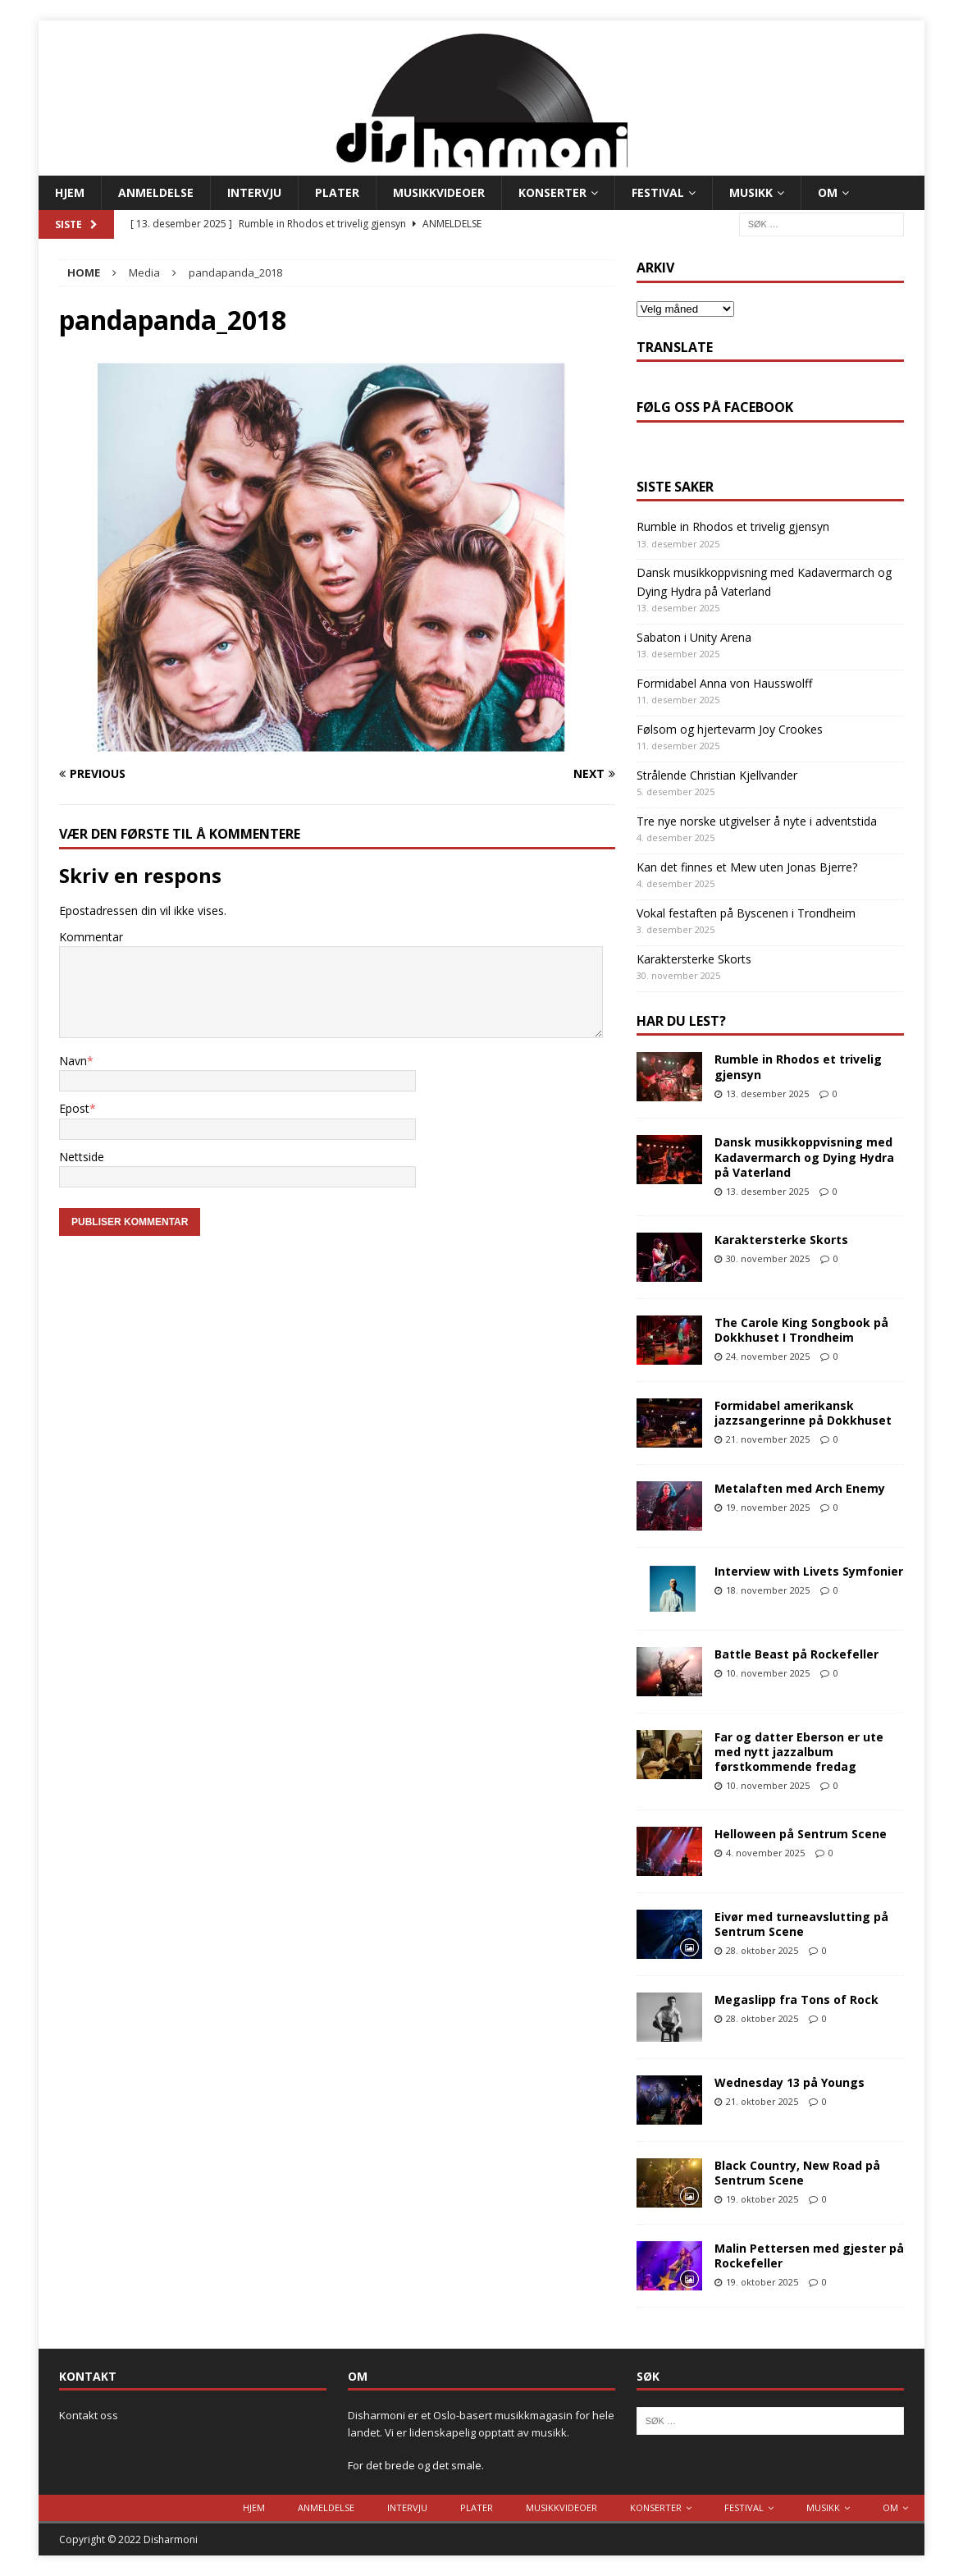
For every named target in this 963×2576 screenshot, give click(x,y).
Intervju (254, 192)
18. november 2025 (768, 1590)
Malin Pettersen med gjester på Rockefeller (809, 2255)
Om (827, 192)
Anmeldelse (156, 192)
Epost (74, 1108)
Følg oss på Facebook (715, 407)
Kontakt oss (88, 2415)
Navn (73, 1060)
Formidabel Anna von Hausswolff (724, 683)
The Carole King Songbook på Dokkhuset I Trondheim (801, 1330)
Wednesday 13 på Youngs (789, 2082)
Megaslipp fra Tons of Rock (796, 1999)
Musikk (751, 192)
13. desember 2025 (767, 1093)
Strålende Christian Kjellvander (717, 775)
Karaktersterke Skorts (694, 959)
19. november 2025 (768, 1507)
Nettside (81, 1156)
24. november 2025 (768, 1356)
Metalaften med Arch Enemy (799, 1488)
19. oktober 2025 (762, 2199)
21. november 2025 (768, 1439)
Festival (658, 192)
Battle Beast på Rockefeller (796, 1654)
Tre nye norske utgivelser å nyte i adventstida (757, 821)
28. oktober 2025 (762, 1950)
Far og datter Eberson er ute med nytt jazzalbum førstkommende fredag (798, 1751)
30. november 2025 (768, 1258)
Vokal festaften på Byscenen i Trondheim (746, 913)
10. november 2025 (768, 1673)
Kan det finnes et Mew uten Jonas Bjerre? (747, 867)
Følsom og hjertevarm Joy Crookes (730, 729)
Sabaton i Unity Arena (694, 637)
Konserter (552, 192)
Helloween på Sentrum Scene (800, 1834)
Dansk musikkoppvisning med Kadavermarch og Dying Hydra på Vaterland (804, 1156)
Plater (337, 192)
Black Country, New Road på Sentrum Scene (797, 2172)
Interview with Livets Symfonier (808, 1571)
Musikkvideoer (439, 192)
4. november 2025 (765, 1852)
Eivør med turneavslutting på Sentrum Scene (801, 1924)
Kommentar (91, 937)
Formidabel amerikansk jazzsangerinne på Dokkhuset (803, 1413)
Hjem (69, 192)
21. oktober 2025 (762, 2101)
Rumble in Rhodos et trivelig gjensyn (733, 526)
